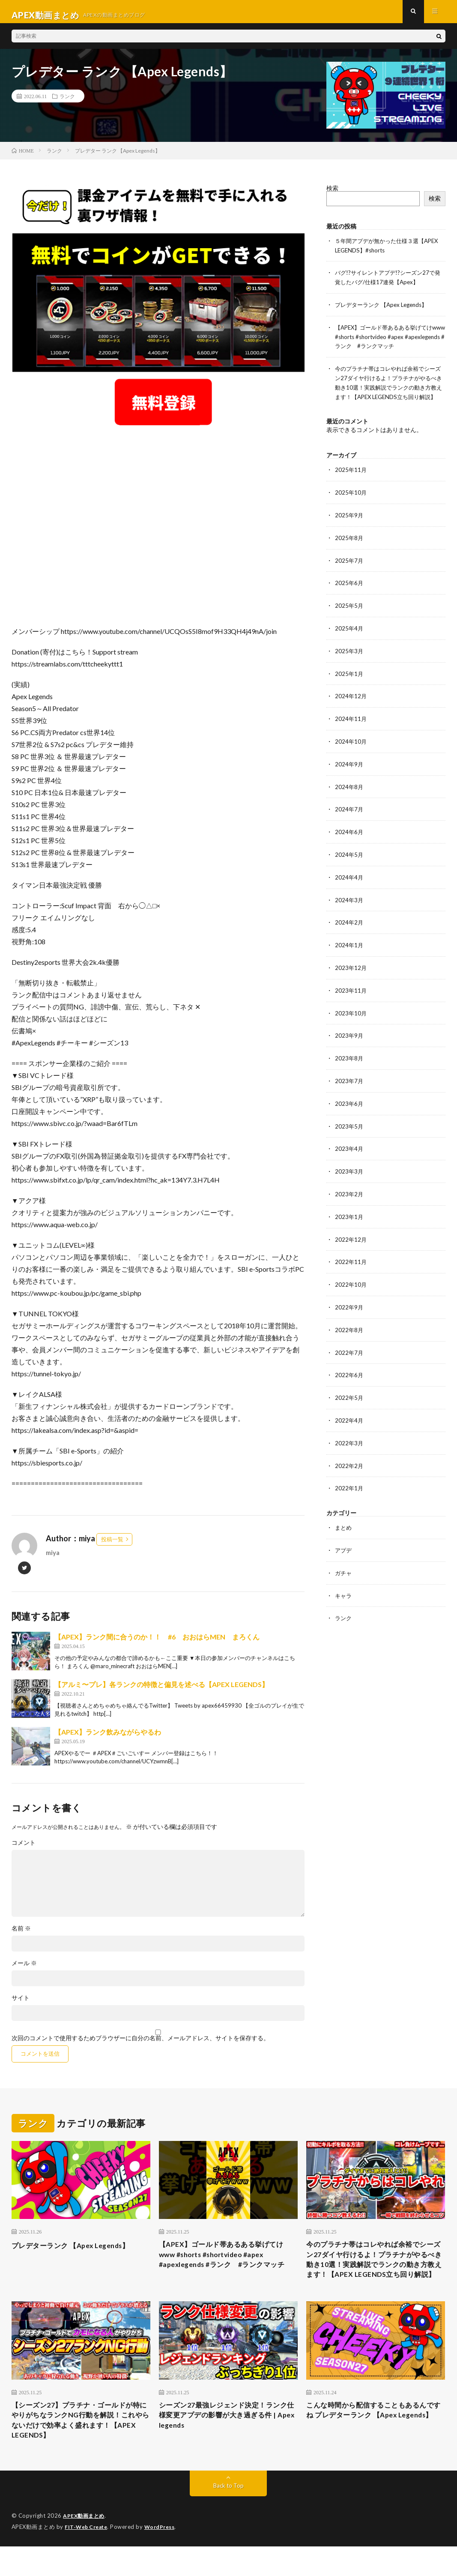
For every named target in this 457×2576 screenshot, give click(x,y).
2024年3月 (349, 905)
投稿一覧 (112, 1546)
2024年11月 (351, 726)
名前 (21, 1935)
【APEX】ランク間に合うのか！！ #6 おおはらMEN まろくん (157, 1643)
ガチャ (344, 1568)
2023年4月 (349, 1150)
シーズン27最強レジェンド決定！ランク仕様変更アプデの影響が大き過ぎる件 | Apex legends (227, 2442)
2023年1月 (349, 1217)
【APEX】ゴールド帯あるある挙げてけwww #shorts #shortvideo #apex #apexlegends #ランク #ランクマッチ (388, 341)
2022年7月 (349, 1350)
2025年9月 (349, 526)
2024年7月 (349, 816)
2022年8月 (349, 1328)
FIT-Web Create (88, 2556)
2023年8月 (349, 1061)
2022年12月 (351, 1239)
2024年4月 (349, 882)
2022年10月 (351, 1284)
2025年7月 (349, 570)
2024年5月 (349, 860)
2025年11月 (351, 481)
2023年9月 (349, 1038)
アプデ (344, 1545)
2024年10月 (351, 749)
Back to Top (228, 2515)
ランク (67, 102)
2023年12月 (351, 972)
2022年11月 (351, 1261)
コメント (24, 1849)
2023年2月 (349, 1194)
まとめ (344, 1523)
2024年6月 (349, 838)
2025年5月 (349, 615)
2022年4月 (349, 1417)
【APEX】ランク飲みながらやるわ (107, 1739)
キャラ (344, 1590)
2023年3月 (349, 1172)
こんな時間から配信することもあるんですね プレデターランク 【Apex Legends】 (373, 2442)
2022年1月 (349, 1484)
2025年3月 (349, 660)
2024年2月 (349, 927)
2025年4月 (349, 637)
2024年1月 (349, 949)
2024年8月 (349, 793)
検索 (332, 194)
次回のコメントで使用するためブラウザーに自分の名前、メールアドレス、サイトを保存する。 (140, 2045)
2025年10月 (351, 503)
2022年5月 (349, 1395)
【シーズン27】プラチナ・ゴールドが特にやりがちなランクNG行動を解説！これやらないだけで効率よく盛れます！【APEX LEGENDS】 (81, 2448)
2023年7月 (349, 1083)
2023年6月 (349, 1105)
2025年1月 (349, 682)
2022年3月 (349, 1440)
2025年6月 (349, 593)
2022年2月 (349, 1462)
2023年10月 (351, 1016)
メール (24, 1970)
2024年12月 (351, 704)
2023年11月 (351, 994)
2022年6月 (349, 1373)
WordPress (164, 2556)
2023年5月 (349, 1128)
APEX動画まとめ (85, 2546)
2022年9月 (349, 1306)
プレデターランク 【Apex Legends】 (385, 310)
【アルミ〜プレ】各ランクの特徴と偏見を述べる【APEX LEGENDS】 (161, 1691)
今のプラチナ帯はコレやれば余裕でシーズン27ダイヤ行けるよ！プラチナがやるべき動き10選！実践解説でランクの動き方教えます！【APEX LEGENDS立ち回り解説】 (389, 390)
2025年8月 (349, 548)
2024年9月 (349, 771)
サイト (21, 2005)
